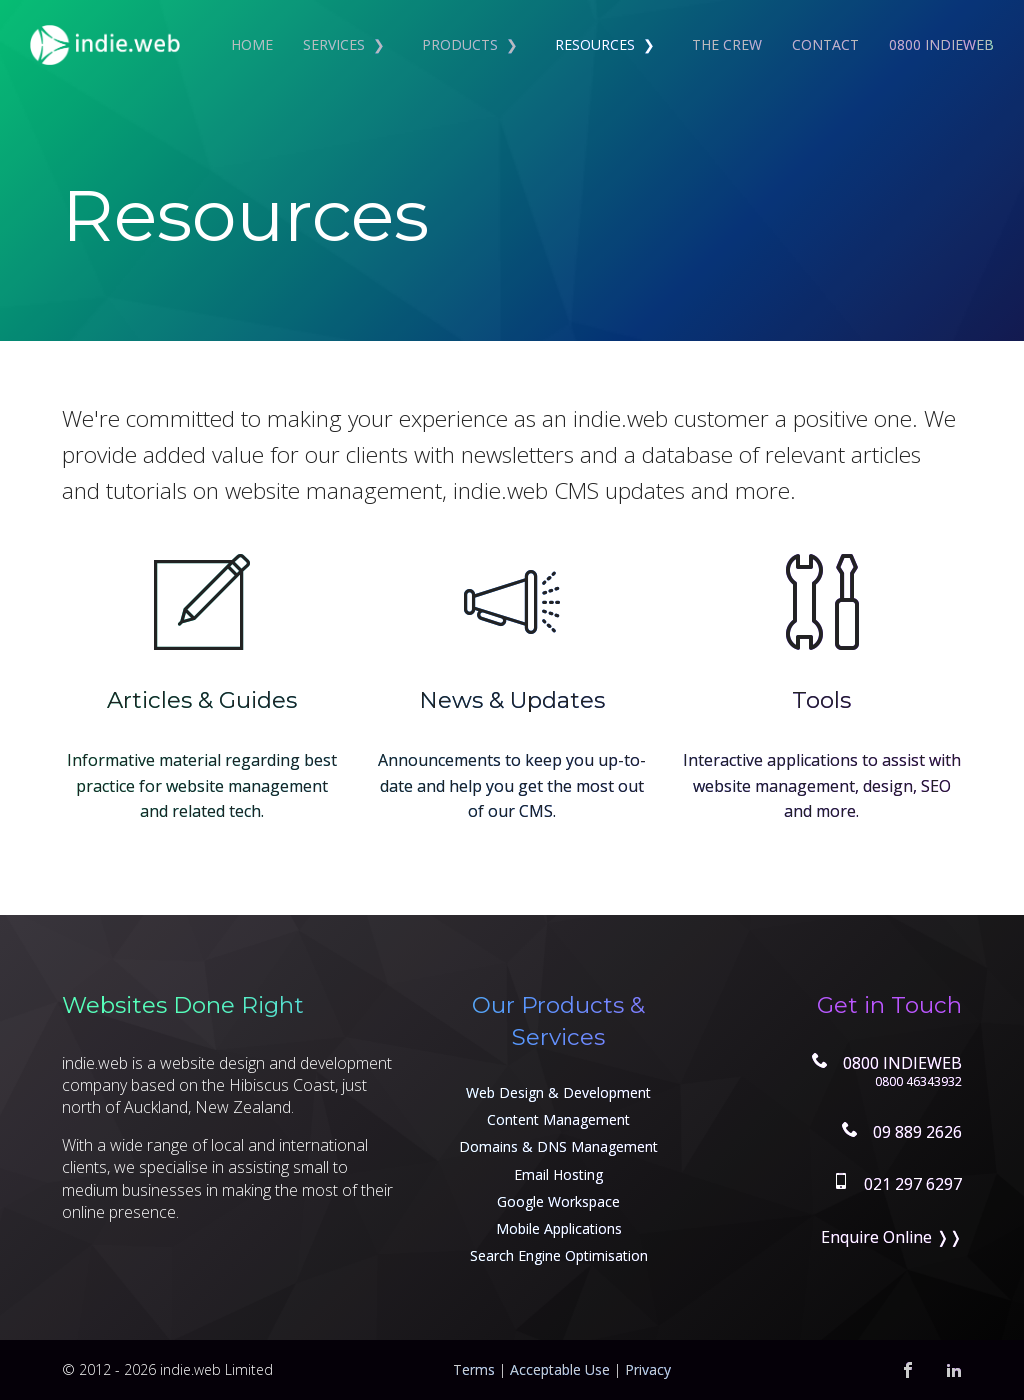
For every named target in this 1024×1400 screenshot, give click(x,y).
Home (252, 44)
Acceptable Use (560, 1369)
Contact (825, 44)
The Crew (727, 44)
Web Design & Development (558, 1092)
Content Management (558, 1119)
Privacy (648, 1369)
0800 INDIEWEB (941, 44)
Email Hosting (558, 1174)
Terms (474, 1369)
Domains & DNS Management (558, 1146)
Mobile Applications (559, 1228)
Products (460, 44)
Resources (595, 44)
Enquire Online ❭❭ (891, 1237)
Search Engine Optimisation (559, 1255)
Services (334, 44)
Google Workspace (558, 1201)
